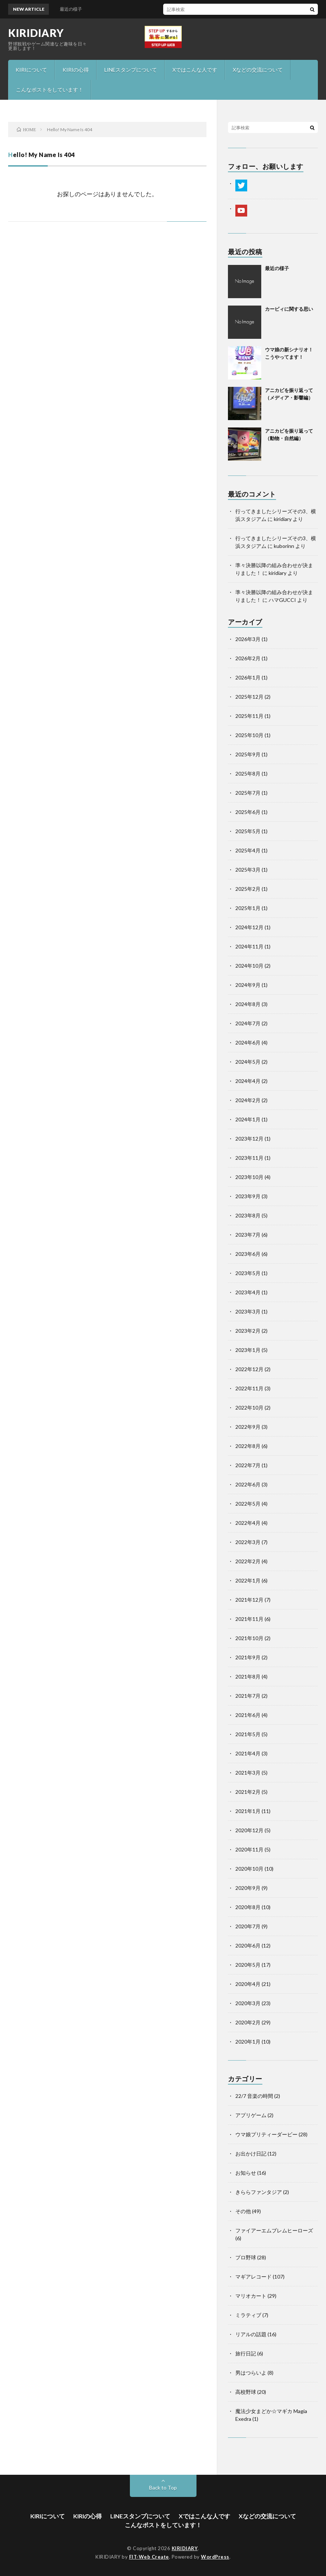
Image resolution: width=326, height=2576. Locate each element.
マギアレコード (253, 2276)
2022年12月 (249, 1369)
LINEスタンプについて (130, 70)
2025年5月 (248, 831)
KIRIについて (31, 70)
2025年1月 (248, 908)
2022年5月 (248, 1503)
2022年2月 (248, 1561)
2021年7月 (248, 1696)
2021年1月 (248, 1811)
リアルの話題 (250, 2334)
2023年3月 (248, 1311)
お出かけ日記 (250, 2153)
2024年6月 (248, 1042)
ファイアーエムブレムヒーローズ (274, 2230)
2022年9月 (248, 1427)
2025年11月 (249, 716)
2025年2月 (248, 889)
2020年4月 (248, 1984)
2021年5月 (248, 1734)
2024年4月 (248, 1081)
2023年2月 (248, 1331)
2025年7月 (248, 793)
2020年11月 (249, 1849)
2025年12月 (249, 697)
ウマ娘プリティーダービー (266, 2134)
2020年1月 (248, 2041)
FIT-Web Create (149, 2557)
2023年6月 (248, 1254)
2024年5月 (248, 1062)
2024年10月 (249, 965)
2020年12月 (249, 1830)
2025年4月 (248, 850)
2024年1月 (248, 1119)
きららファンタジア (258, 2192)
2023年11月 (249, 1158)
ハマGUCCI (282, 600)
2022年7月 (248, 1465)
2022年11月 (249, 1388)
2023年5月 (248, 1273)
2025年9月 (248, 754)
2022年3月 (248, 1542)
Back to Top (163, 2487)
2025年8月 (248, 773)
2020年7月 (248, 1926)
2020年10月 (249, 1868)
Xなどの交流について (258, 70)
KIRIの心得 (76, 70)
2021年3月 (248, 1772)
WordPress (215, 2557)
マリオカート (250, 2296)
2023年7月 (248, 1234)
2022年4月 (248, 1523)
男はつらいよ (250, 2372)
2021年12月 (249, 1600)
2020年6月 (248, 1945)
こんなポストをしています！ (49, 89)
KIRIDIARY (36, 33)
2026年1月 (248, 677)
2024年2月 (248, 1100)
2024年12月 (249, 927)
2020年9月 (248, 1888)
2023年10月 (249, 1177)
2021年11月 (249, 1619)
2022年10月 (249, 1407)
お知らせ (245, 2173)
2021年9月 (248, 1657)
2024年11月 (249, 946)
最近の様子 (277, 268)
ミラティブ (248, 2315)
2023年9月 (248, 1196)
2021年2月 (248, 1792)
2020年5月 (248, 1965)
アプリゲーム (250, 2115)
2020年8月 (248, 1907)
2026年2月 (248, 658)
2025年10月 (249, 735)
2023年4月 (248, 1292)
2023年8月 (248, 1215)
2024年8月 (248, 1004)
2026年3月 (248, 639)
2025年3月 (248, 869)
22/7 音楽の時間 (254, 2096)
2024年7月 (248, 1023)
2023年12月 (249, 1138)
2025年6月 (248, 812)
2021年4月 (248, 1753)
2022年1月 (248, 1580)
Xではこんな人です (194, 70)
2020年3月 (248, 2003)
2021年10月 (249, 1638)
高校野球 (245, 2392)
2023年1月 (248, 1350)
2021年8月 (248, 1676)
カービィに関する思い (289, 309)
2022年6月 (248, 1484)
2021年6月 (248, 1715)
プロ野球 (245, 2257)
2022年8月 (248, 1446)
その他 (243, 2211)
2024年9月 (248, 985)
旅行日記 (245, 2353)
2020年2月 (248, 2022)
